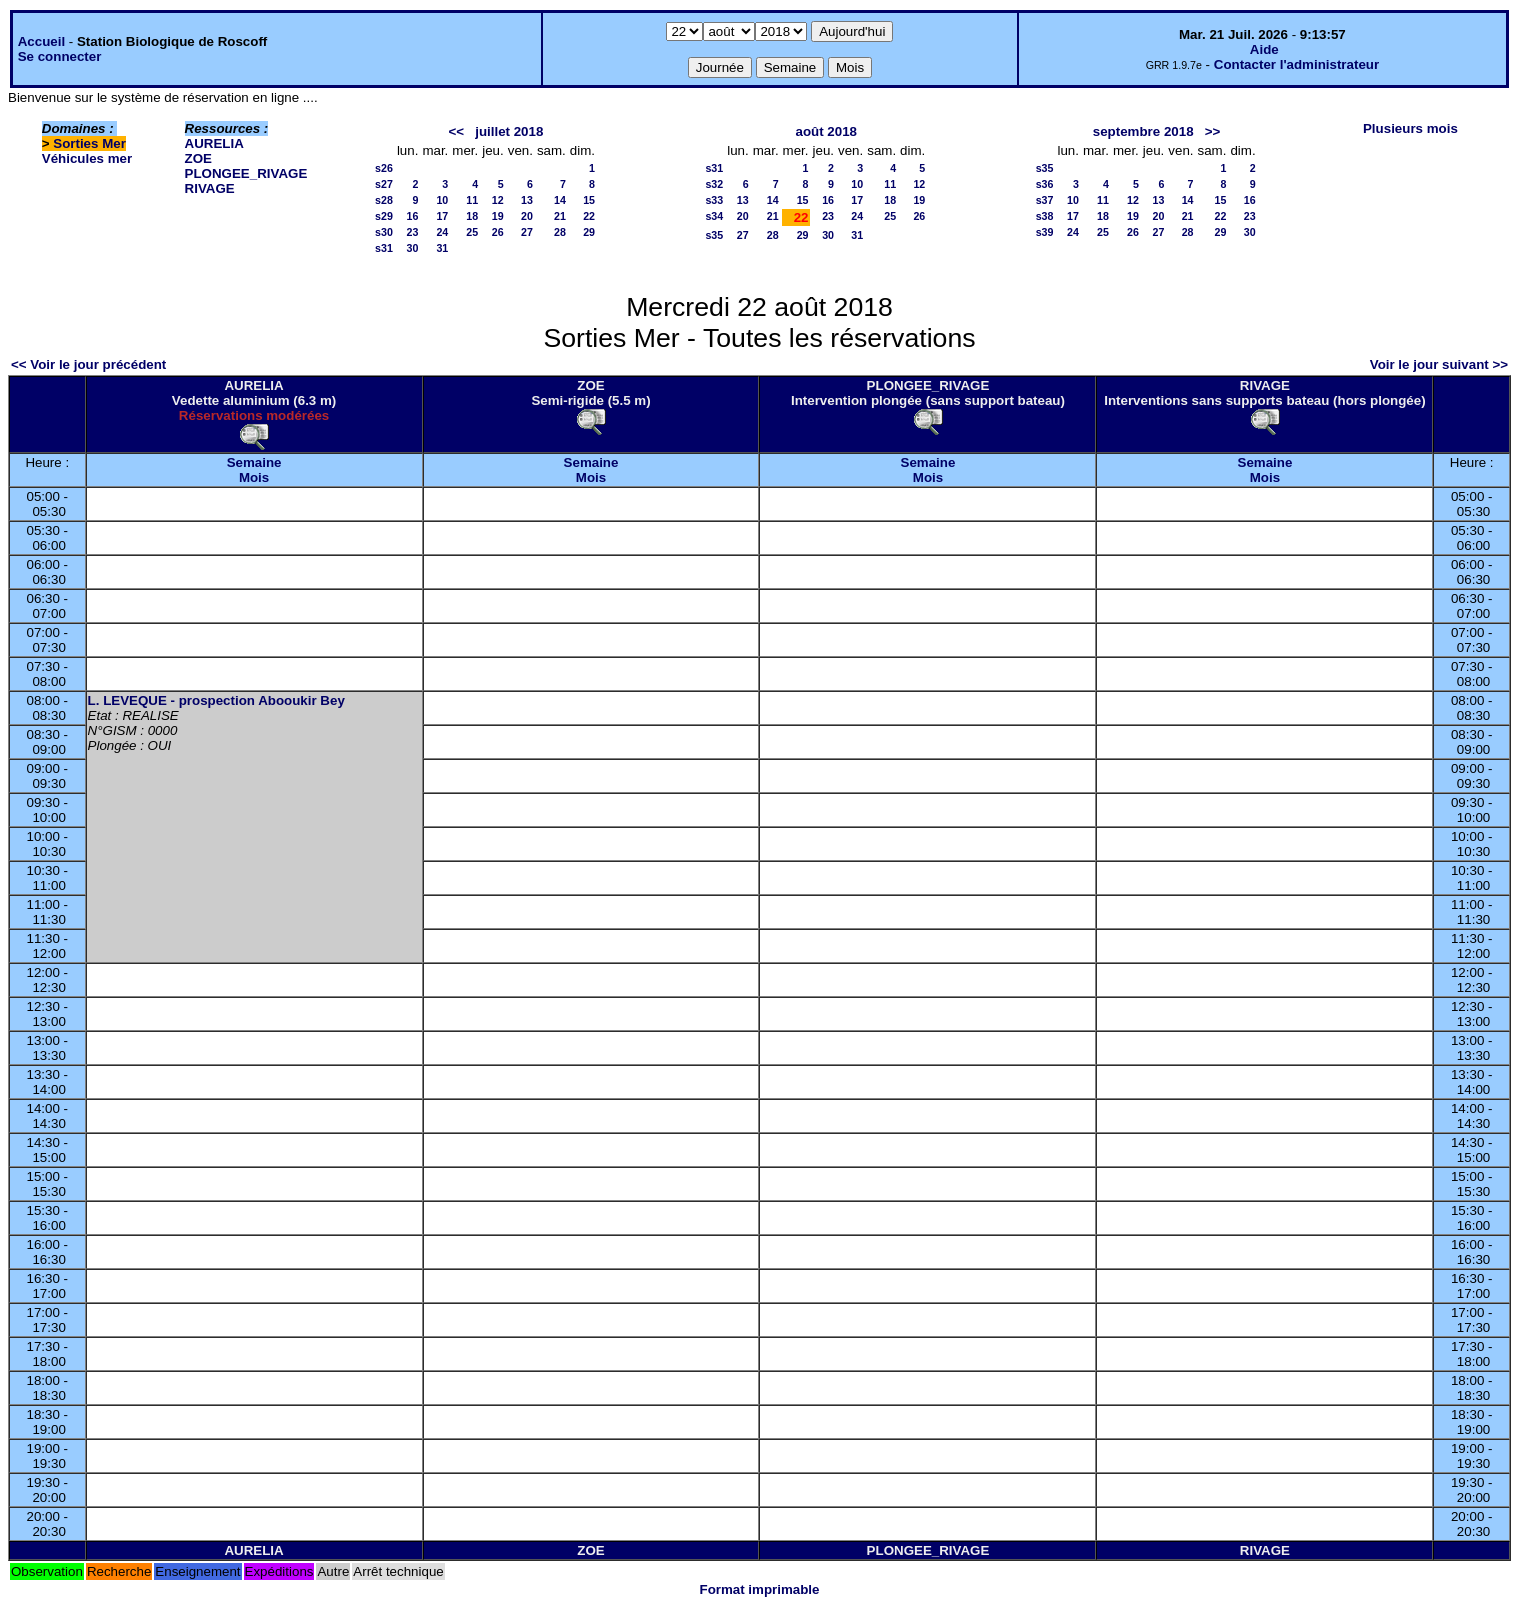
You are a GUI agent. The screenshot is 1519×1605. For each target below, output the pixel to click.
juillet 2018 (509, 131)
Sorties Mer (89, 143)
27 (527, 232)
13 (527, 200)
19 (498, 216)
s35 (714, 235)
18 (472, 216)
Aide (1264, 49)
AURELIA (214, 143)
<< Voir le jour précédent (88, 364)
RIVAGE (210, 188)
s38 (1045, 216)
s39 (1045, 232)
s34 (714, 216)
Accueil (41, 41)
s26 (384, 168)
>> (1213, 131)
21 (560, 216)
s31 (384, 248)
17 (442, 216)
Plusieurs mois (1410, 128)
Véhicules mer (87, 158)
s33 (714, 200)
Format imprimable (760, 1589)
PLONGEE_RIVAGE (246, 173)
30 (413, 248)
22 (589, 216)
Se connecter (60, 56)
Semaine (254, 462)
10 (442, 200)
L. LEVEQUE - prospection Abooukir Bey (216, 700)
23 (413, 232)
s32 (714, 184)
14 (560, 200)
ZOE (198, 158)
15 (589, 200)
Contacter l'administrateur (1296, 64)
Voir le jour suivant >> (1439, 364)
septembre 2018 (1143, 131)
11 (472, 200)
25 (472, 232)
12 (498, 200)
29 (589, 232)
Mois (254, 477)
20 (527, 216)
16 (413, 216)
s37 (1045, 200)
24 (442, 232)
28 (560, 232)
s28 (384, 200)
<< (457, 131)
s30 (384, 232)
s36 (1045, 184)
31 (442, 248)
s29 (384, 216)
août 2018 (826, 131)
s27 (384, 184)
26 (498, 232)
